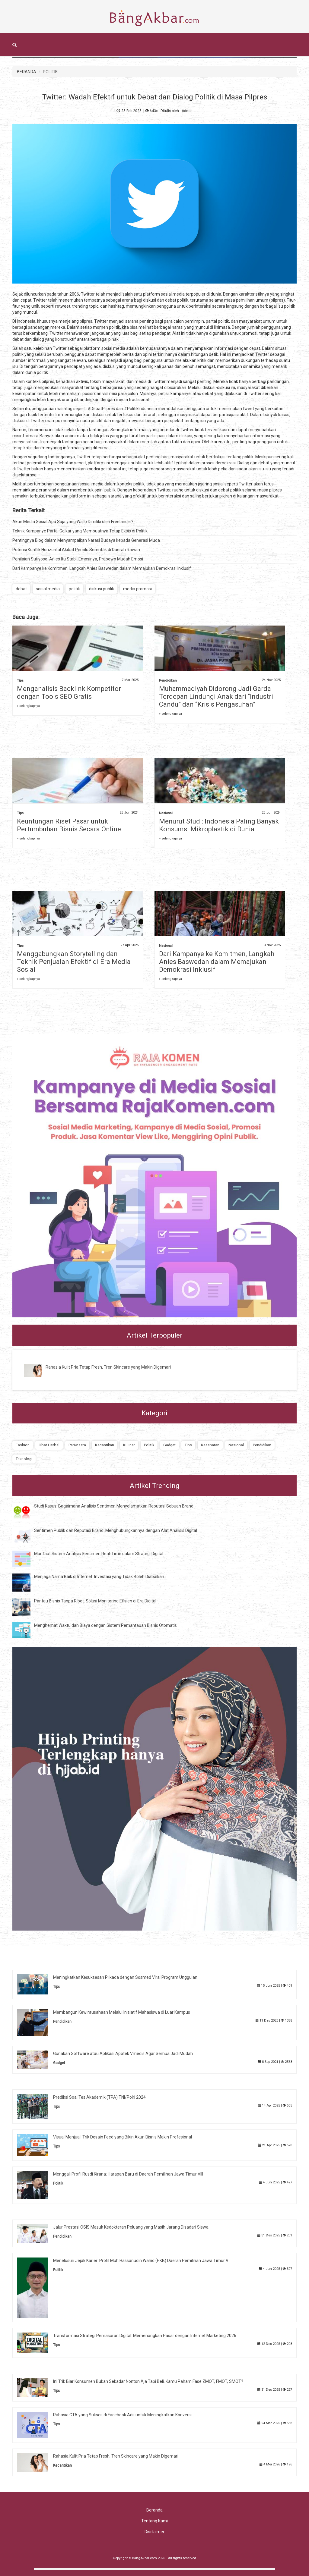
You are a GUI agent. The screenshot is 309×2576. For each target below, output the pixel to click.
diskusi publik (101, 588)
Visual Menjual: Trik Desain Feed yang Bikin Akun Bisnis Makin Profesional (122, 2137)
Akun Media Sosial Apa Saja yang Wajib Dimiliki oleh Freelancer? (72, 521)
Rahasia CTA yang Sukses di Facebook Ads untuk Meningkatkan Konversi (122, 2414)
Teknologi (24, 1459)
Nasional (166, 813)
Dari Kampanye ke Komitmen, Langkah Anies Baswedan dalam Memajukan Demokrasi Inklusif (101, 568)
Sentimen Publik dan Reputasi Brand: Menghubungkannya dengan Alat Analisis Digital (115, 1530)
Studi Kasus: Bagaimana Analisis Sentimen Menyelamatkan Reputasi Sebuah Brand (113, 1506)
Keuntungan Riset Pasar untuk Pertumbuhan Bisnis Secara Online (69, 825)
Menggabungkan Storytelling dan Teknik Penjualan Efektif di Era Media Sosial (74, 961)
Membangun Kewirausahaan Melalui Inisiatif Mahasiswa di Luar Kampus (121, 2012)
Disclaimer (154, 2531)
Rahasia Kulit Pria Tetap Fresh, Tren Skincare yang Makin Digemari (108, 1367)
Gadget (169, 1445)
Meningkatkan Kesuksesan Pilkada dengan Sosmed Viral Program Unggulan (125, 1977)
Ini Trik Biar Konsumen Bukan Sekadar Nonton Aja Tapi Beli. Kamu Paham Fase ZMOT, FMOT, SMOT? (148, 2381)
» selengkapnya (28, 706)
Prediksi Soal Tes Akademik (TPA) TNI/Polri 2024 (99, 2097)
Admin (187, 111)
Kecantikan (104, 1445)
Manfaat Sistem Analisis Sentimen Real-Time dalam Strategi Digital (98, 1553)
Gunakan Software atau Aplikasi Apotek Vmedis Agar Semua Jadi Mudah (123, 2053)
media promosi (137, 588)
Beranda (154, 2510)
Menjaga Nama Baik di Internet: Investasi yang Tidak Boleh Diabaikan (99, 1576)
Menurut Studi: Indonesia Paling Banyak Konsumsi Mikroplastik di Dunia (219, 825)
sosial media (48, 588)
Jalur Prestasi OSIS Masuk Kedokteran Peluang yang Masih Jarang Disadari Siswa (131, 2227)
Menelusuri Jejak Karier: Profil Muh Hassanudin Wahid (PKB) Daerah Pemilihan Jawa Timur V (140, 2260)
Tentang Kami (154, 2520)
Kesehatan (210, 1445)
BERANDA (26, 71)
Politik (149, 1445)
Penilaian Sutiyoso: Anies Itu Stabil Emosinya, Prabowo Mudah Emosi (77, 559)
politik (74, 588)
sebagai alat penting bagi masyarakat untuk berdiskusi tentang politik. (188, 456)
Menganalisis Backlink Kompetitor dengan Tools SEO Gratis (69, 692)
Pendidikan (168, 680)
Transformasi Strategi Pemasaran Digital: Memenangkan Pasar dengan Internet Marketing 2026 (144, 2335)
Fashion (23, 1445)
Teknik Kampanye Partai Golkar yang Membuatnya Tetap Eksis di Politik (80, 531)
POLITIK (50, 71)
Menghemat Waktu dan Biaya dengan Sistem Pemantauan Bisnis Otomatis (105, 1625)
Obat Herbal (49, 1445)
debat (21, 588)
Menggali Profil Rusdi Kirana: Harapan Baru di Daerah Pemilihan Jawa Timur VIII (128, 2174)
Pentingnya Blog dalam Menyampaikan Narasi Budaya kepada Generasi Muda (86, 540)
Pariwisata (77, 1445)
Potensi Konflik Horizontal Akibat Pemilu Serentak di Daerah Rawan (76, 549)
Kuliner (129, 1445)
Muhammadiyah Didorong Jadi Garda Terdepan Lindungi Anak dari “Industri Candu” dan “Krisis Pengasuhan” (216, 696)
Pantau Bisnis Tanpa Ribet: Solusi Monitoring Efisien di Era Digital (95, 1601)
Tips (20, 680)
